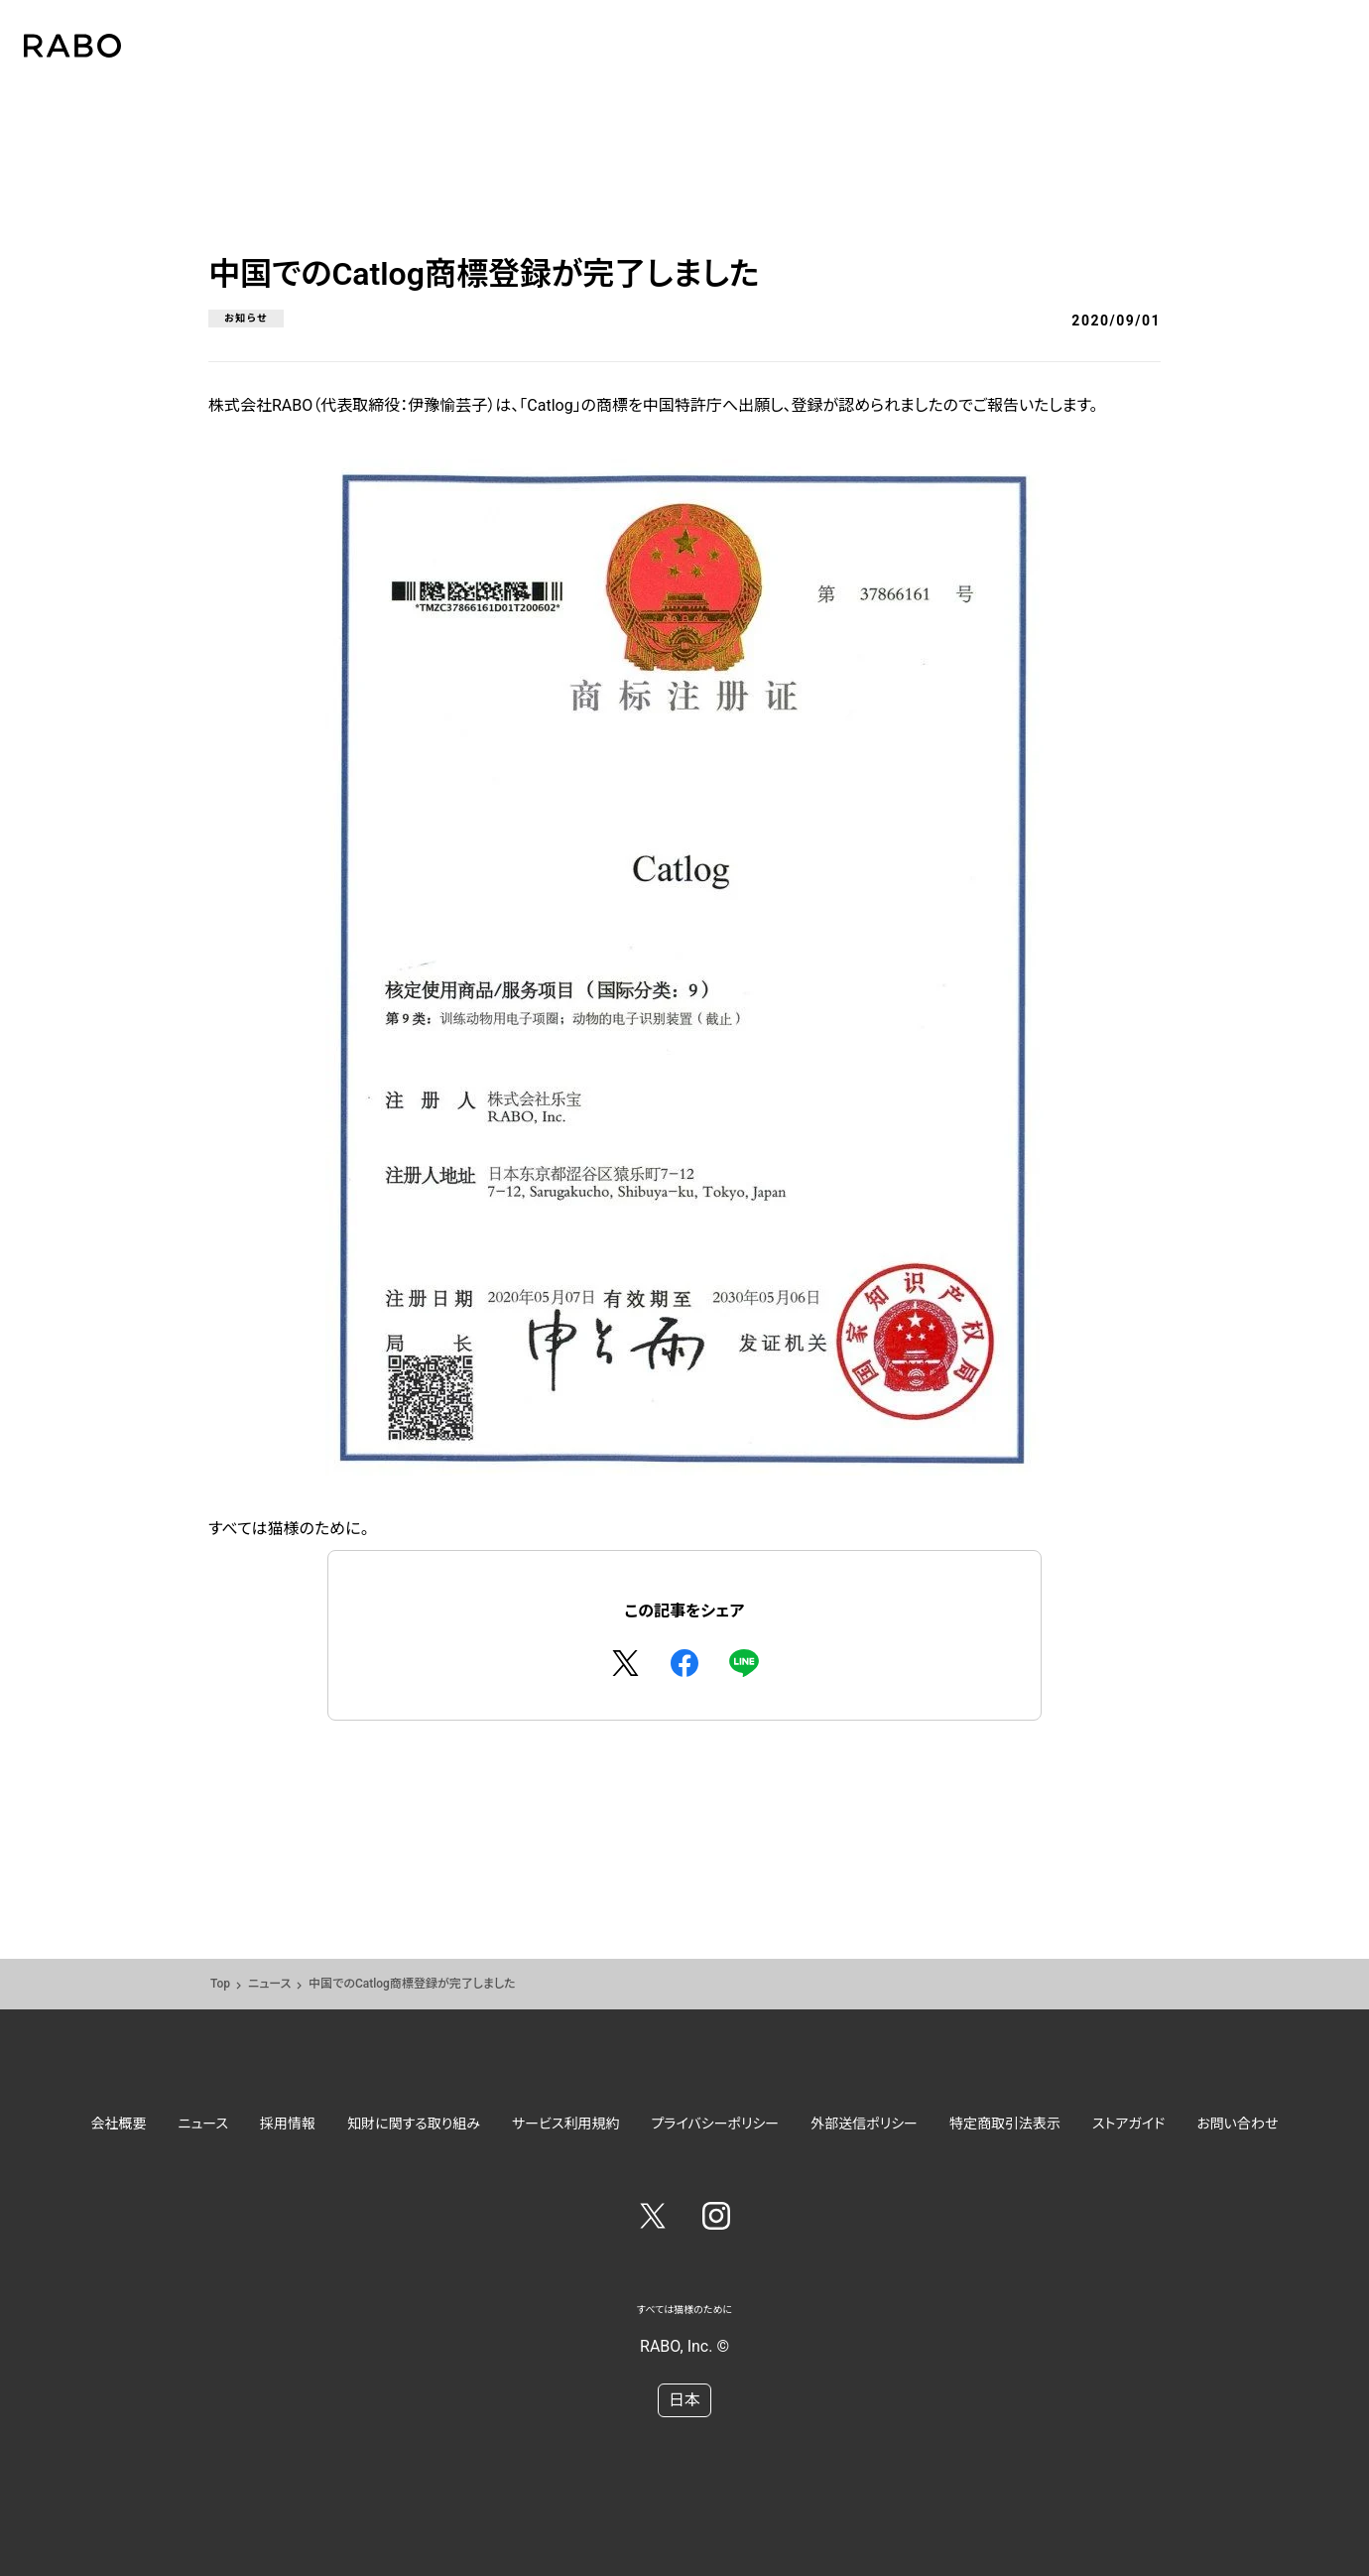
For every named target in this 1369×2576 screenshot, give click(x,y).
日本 (684, 2399)
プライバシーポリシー (716, 2123)
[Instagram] (716, 2220)
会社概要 (119, 2123)
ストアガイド (1128, 2123)
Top (220, 1984)
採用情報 (287, 2123)
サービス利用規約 (565, 2123)
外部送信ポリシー (864, 2123)
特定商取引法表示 (1004, 2123)
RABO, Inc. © (684, 2346)
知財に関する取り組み (413, 2123)
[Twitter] (653, 2220)
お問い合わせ (1237, 2123)
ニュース (269, 1984)
